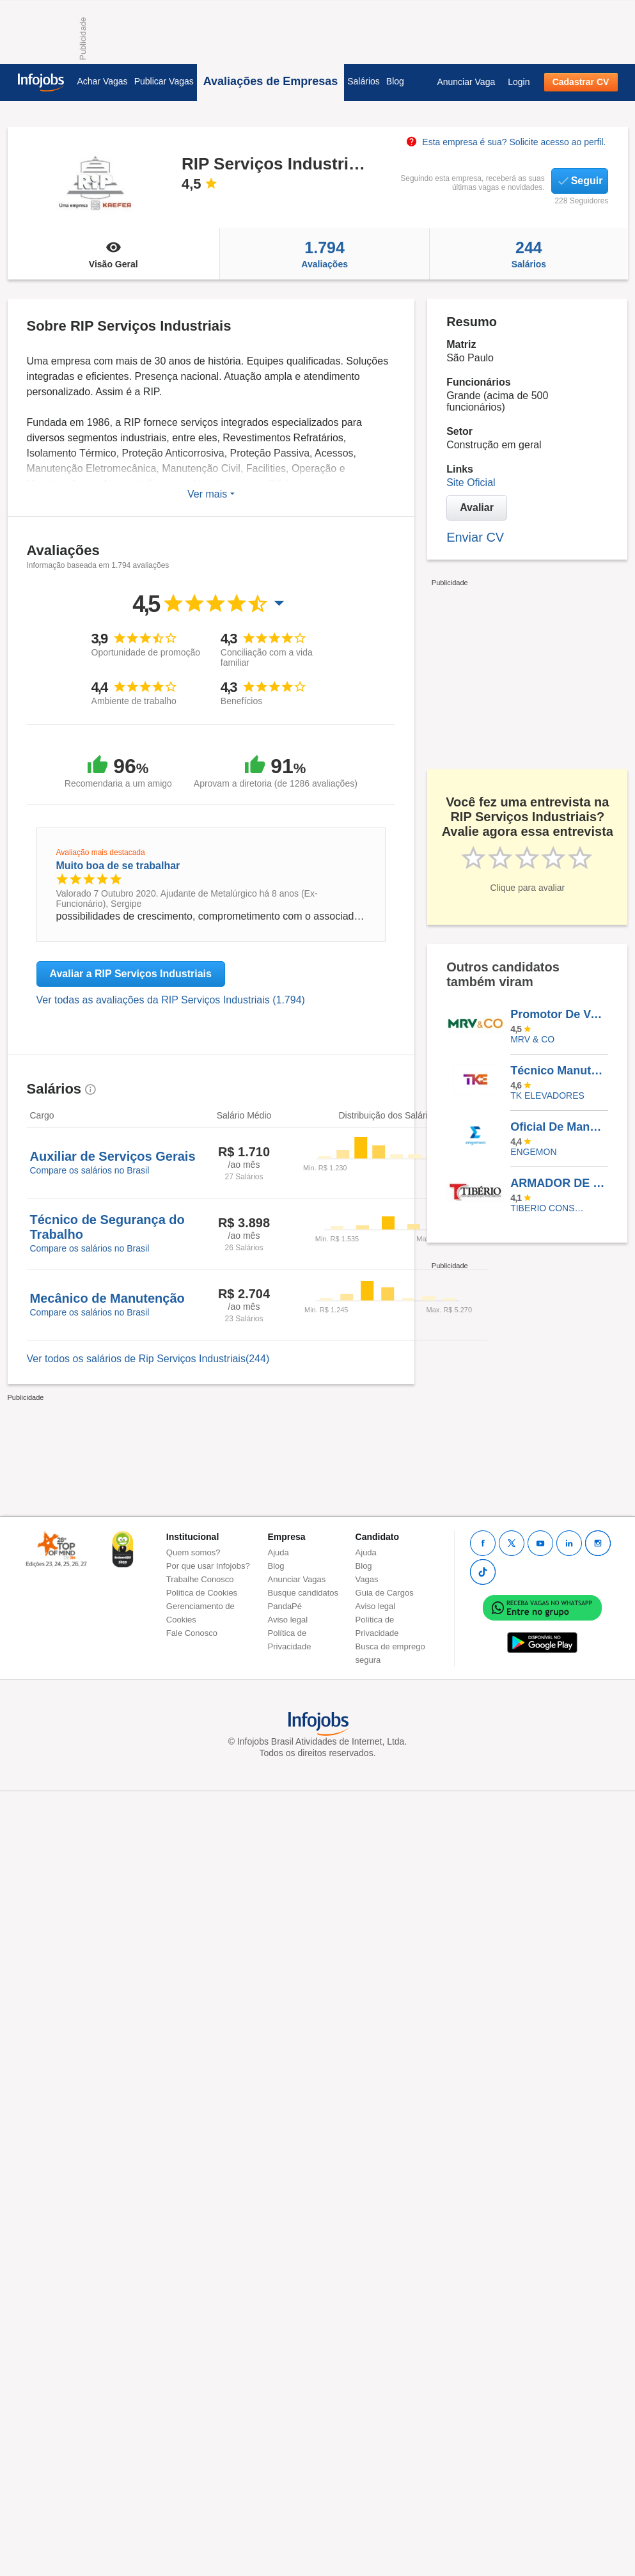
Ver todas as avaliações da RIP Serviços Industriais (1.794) (170, 999)
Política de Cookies (201, 1593)
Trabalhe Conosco (200, 1579)
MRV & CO (532, 1039)
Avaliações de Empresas (270, 81)
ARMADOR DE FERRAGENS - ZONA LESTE (559, 1183)
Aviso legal (288, 1619)
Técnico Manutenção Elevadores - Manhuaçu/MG (559, 1070)
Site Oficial (470, 482)
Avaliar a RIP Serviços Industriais (131, 973)
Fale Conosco (191, 1633)
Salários (363, 81)
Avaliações (324, 254)
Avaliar (477, 507)
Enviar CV (475, 537)
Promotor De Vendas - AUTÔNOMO (559, 1014)
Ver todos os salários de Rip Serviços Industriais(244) (148, 1358)
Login (518, 82)
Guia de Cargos (385, 1593)
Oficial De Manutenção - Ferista (559, 1126)
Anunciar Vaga (466, 82)
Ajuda (278, 1552)
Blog (395, 81)
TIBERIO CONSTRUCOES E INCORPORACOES (549, 1208)
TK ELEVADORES (547, 1095)
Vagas (367, 1579)
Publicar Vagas (164, 81)
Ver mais (211, 494)
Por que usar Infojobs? (208, 1566)
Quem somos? (193, 1552)
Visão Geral (113, 254)
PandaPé (285, 1606)
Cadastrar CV (581, 82)
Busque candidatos (303, 1593)
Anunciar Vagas (297, 1579)
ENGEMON (533, 1152)
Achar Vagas (102, 81)
